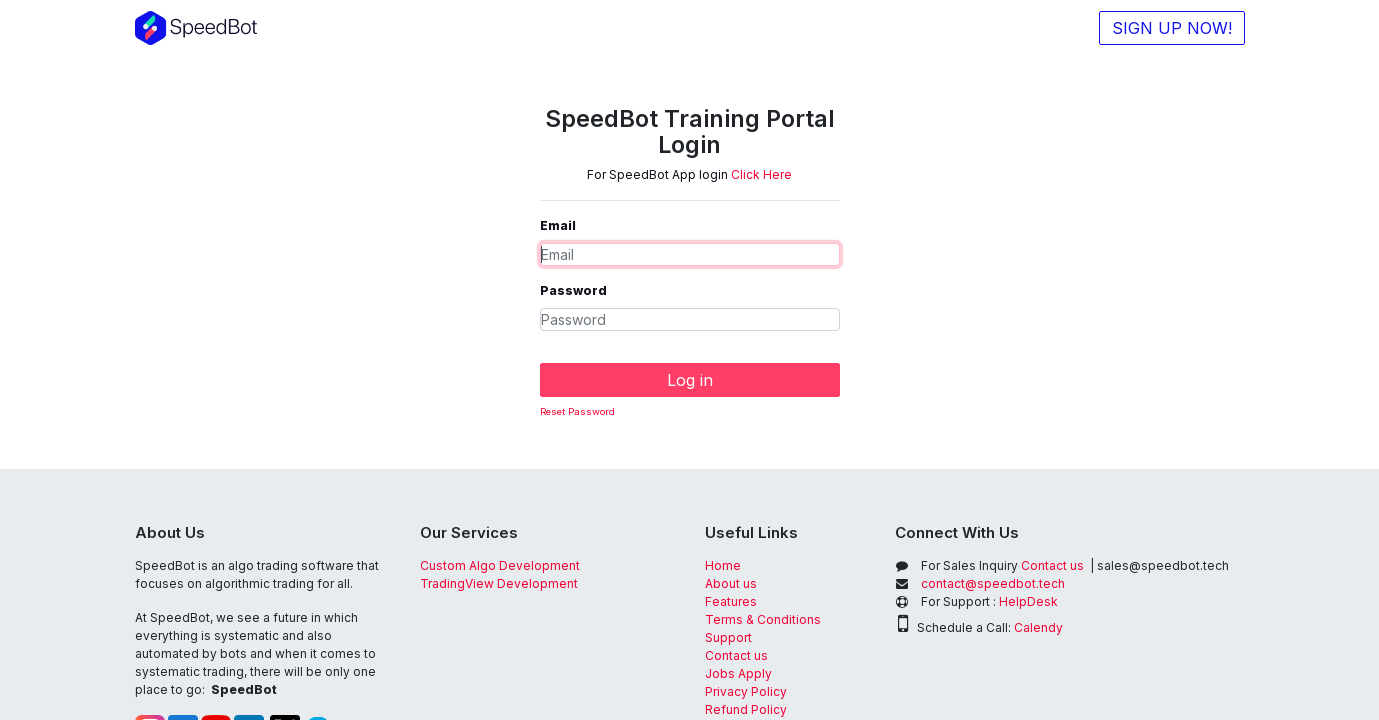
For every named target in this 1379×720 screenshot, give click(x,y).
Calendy (1038, 627)
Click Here (761, 174)
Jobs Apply (738, 673)
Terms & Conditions (763, 619)
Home (723, 565)
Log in (690, 380)
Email (558, 225)
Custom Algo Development (500, 565)
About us (731, 583)
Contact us (736, 655)
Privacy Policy (746, 691)
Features (732, 601)
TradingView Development (499, 583)
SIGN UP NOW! (1172, 28)
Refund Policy (746, 709)
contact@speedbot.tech (993, 583)
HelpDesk (1028, 601)
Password (573, 290)
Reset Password (577, 411)
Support (728, 637)
